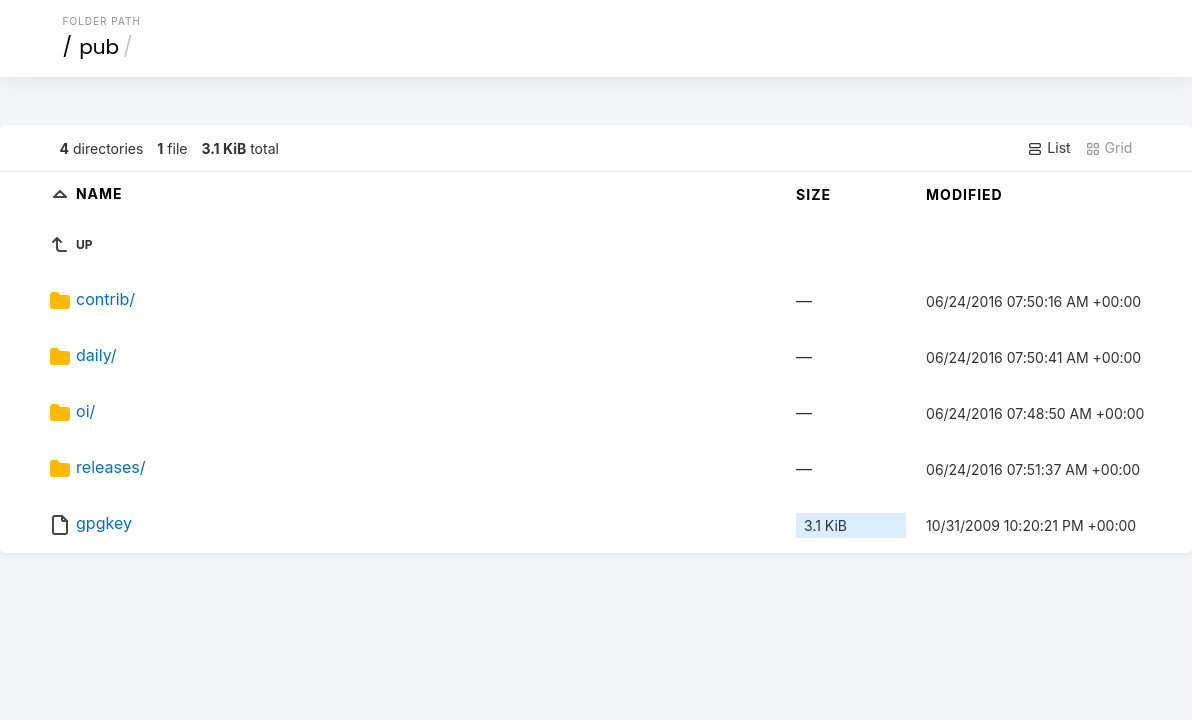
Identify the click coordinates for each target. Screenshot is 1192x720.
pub (99, 47)
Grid (1109, 148)
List (1048, 148)
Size (813, 194)
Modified (964, 194)
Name (99, 193)
